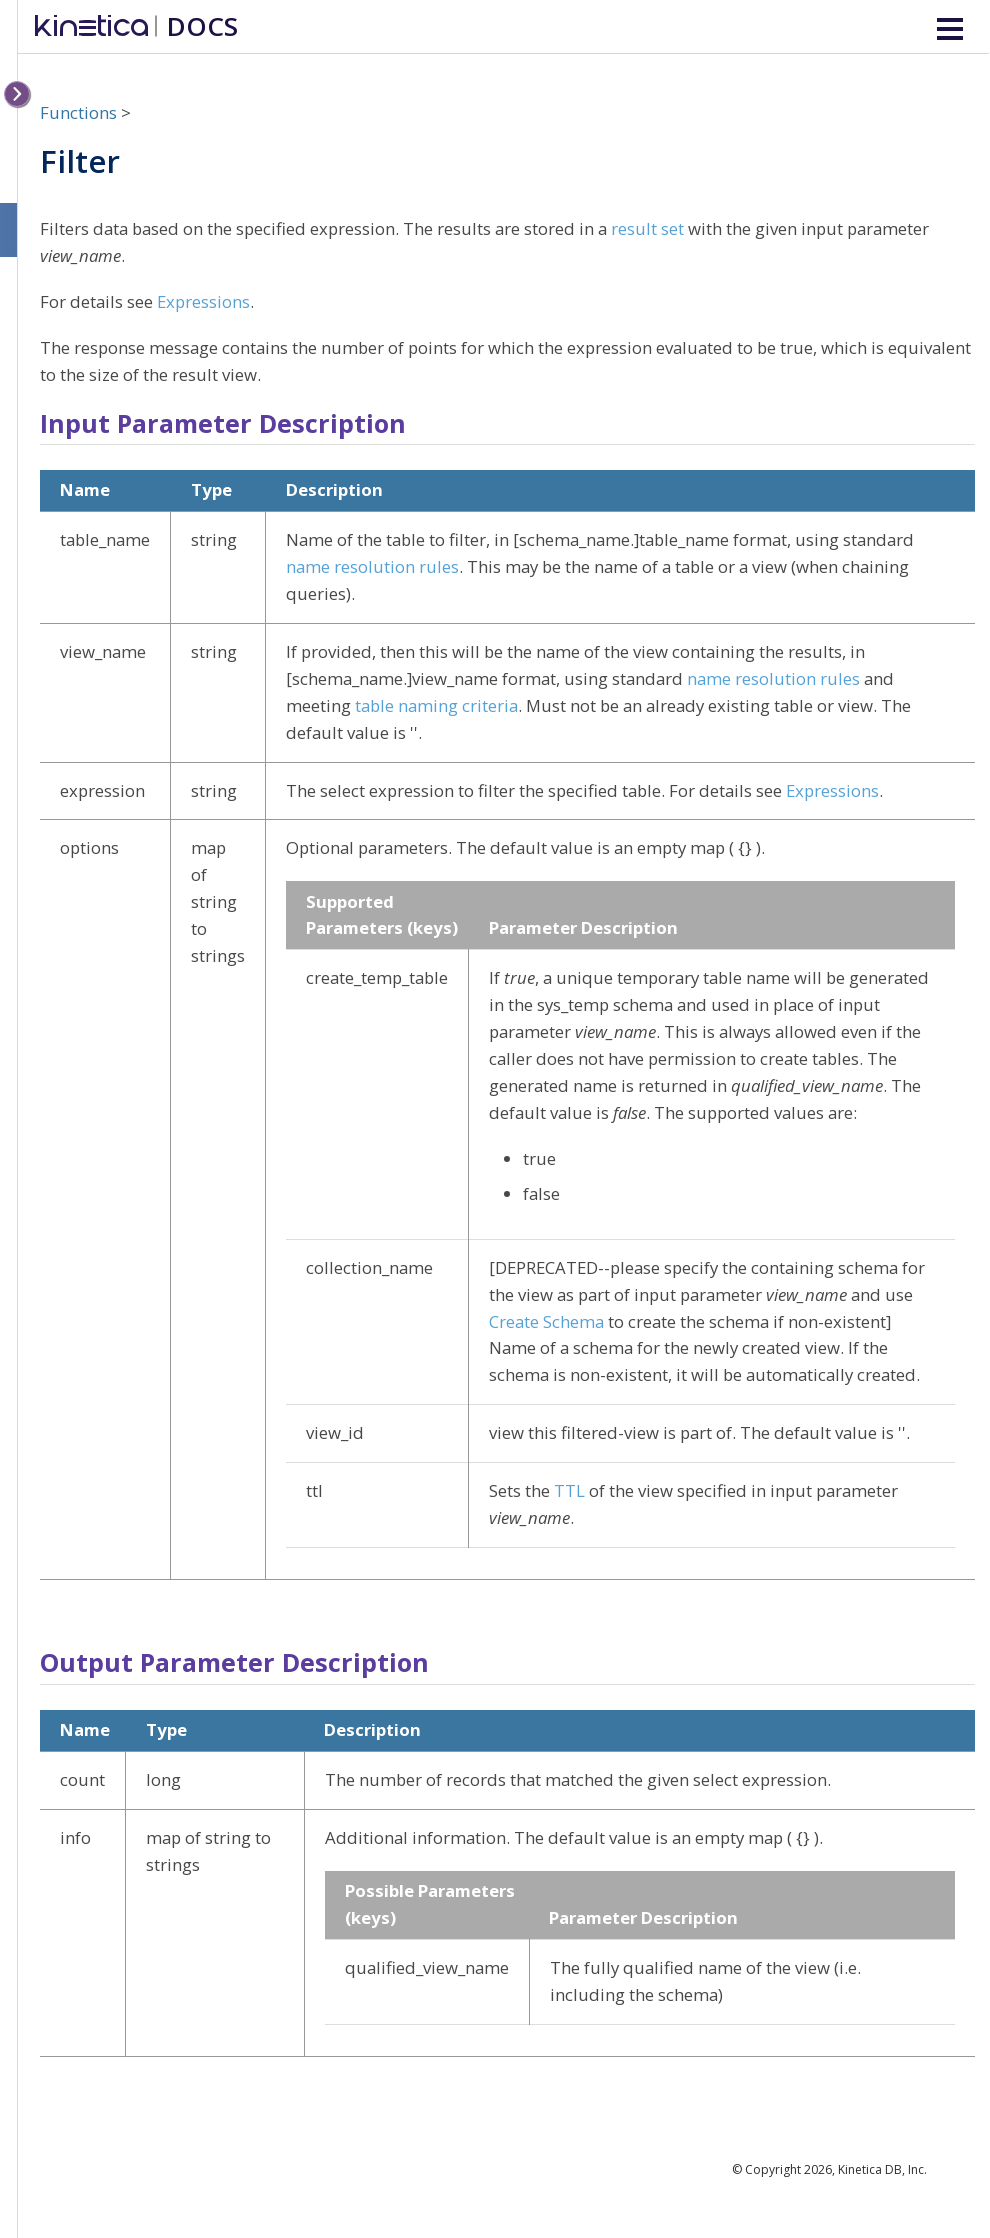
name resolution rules (372, 566)
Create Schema (546, 1321)
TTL (569, 1490)
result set (647, 228)
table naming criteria (436, 705)
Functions (78, 112)
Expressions (203, 301)
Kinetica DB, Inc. (882, 2169)
